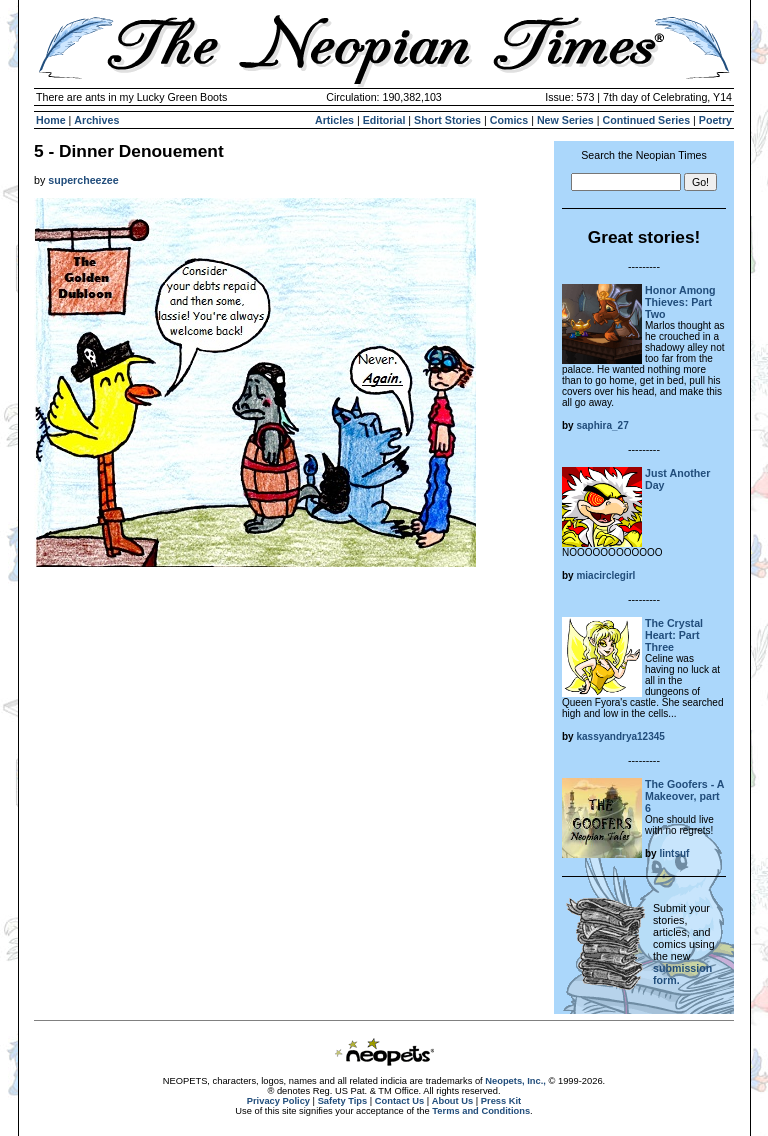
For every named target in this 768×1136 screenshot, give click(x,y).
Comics (509, 120)
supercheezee (83, 180)
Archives (96, 120)
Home (51, 120)
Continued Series (646, 120)
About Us (452, 1101)
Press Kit (501, 1101)
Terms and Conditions (481, 1111)
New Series (565, 120)
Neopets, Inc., (515, 1081)
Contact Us (399, 1101)
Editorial (384, 120)
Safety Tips (343, 1101)
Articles (334, 120)
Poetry (715, 120)
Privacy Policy (278, 1101)
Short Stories (447, 120)
